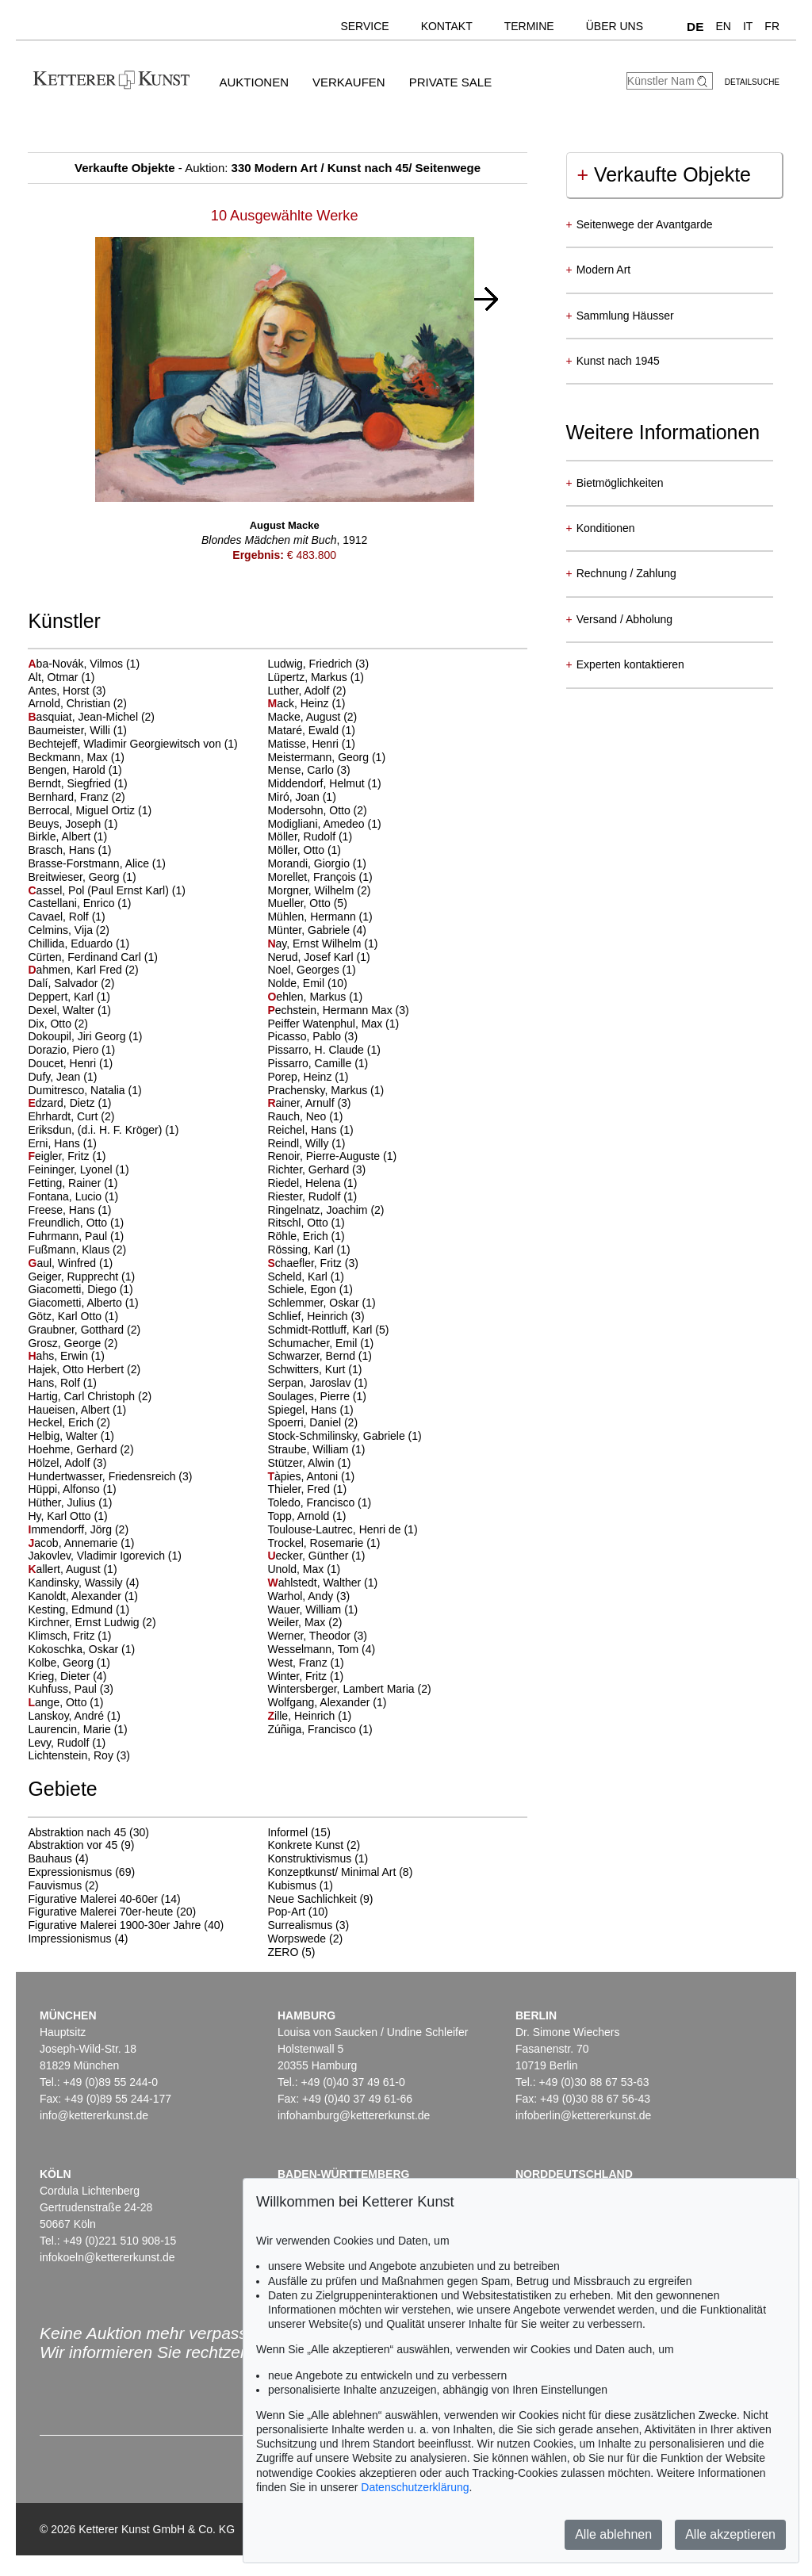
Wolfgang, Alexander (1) (326, 1702)
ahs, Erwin (59, 1355)
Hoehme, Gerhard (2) (80, 1449)
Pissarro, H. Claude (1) (323, 1049)
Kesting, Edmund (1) (78, 1609)
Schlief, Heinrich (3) (315, 1316)
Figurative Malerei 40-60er (92, 1899)
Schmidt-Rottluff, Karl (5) (328, 1329)
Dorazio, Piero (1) (71, 1049)
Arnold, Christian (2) (77, 703)
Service (364, 26)
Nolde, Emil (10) (307, 983)
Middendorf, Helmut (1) (324, 783)
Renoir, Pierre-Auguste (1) (331, 1156)
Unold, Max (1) (303, 1569)
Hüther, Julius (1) (70, 1502)
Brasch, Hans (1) (69, 850)
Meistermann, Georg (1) (326, 757)
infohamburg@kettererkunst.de (354, 2115)
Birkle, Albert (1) (67, 836)
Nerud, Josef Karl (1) (318, 957)
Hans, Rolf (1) (62, 1382)
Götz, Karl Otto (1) (73, 1316)
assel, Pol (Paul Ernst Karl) (99, 890)
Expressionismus (70, 1872)
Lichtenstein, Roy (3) (78, 1755)
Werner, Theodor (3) (317, 1635)
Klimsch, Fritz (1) (69, 1635)
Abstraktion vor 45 (72, 1845)
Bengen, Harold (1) (74, 770)
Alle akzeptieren (730, 2534)
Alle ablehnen (613, 2534)
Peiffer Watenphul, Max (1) (333, 1023)
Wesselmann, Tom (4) (321, 1649)
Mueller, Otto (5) (307, 903)
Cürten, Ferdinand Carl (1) (92, 957)
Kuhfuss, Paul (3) (70, 1688)
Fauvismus (55, 1885)
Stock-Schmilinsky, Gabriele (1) (344, 1436)
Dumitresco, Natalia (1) (84, 1090)
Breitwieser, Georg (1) (82, 877)
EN (722, 26)
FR (771, 26)
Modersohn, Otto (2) (316, 810)
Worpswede (296, 1938)
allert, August (65, 1569)
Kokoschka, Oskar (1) (81, 1649)
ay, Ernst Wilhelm (315, 943)
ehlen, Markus (308, 996)
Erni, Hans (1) (62, 1143)
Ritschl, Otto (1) (305, 1222)
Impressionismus (69, 1938)
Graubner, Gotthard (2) (84, 1329)
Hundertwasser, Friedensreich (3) (110, 1476)
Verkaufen (348, 82)
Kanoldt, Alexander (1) (83, 1596)
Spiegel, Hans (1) (310, 1409)
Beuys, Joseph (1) (72, 823)
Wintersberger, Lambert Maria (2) (349, 1688)
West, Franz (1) (305, 1662)
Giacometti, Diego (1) (80, 1289)
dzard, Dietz (63, 1103)
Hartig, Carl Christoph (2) (89, 1396)
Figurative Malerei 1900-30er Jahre (114, 1925)
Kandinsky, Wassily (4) (83, 1582)
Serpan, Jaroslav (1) (317, 1382)
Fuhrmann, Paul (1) (76, 1236)
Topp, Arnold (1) (306, 1516)
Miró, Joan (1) (301, 796)
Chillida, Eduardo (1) (78, 943)
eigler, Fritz (60, 1156)
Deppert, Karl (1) (68, 996)
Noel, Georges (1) (311, 969)
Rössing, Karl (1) (308, 1249)
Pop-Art (285, 1911)
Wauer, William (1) (312, 1609)
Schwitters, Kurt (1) (314, 1369)
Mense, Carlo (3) (308, 770)
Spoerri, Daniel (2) (312, 1422)
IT (748, 26)
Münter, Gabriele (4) (316, 930)
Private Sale (450, 82)
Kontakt (447, 26)
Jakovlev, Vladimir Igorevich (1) (104, 1555)
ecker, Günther (309, 1555)
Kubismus (291, 1885)
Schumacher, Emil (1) (320, 1343)
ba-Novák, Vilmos (76, 663)
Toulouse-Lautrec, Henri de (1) (342, 1529)
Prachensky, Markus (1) (325, 1090)
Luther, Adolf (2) (306, 690)
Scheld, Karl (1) (305, 1276)
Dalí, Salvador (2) (71, 983)
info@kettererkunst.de (94, 2115)
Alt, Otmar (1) (61, 677)
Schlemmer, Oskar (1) (321, 1302)
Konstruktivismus (309, 1858)
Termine (529, 26)
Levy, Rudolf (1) (66, 1742)
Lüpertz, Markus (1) (315, 677)
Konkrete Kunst (305, 1845)
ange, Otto (59, 1702)
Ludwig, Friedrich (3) (318, 663)
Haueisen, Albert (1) (77, 1409)
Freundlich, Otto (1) (76, 1222)
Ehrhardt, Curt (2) (71, 1116)
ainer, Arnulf (302, 1103)
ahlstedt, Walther (315, 1582)
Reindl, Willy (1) (306, 1143)
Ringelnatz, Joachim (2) (325, 1210)
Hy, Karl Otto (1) (67, 1516)
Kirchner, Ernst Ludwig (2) (91, 1622)
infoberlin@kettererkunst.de (583, 2115)
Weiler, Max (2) (304, 1622)
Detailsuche (752, 82)
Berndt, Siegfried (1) (77, 783)
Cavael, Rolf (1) (66, 916)
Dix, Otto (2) (57, 1023)
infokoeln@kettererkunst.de (107, 2257)
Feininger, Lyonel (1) (78, 1169)
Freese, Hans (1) (69, 1210)
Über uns (614, 26)
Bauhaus (49, 1858)
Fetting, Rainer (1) (72, 1183)
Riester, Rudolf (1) (312, 1196)
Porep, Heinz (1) (307, 1076)
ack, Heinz (299, 703)
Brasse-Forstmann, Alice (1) (97, 863)
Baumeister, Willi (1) (77, 730)
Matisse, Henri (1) (310, 743)
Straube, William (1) (316, 1449)
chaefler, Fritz (305, 1263)
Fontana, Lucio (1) (73, 1196)
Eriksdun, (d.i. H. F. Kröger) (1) (103, 1129)
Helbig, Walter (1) (70, 1436)
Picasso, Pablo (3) (312, 1036)
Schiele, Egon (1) (309, 1289)
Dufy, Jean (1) (62, 1076)
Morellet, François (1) (319, 877)
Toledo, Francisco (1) (319, 1502)
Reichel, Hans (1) (310, 1129)
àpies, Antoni (304, 1476)
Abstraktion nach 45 (77, 1832)
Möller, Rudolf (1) (309, 836)
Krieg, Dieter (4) (67, 1676)
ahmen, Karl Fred (76, 969)
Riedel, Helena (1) (312, 1183)
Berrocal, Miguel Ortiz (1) (89, 810)
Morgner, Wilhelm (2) (318, 890)
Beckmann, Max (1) (76, 757)
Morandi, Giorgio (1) (316, 863)
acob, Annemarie (74, 1543)
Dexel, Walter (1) (69, 1010)
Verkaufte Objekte (664, 174)
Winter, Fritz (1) (305, 1676)
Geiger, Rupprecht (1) (81, 1276)
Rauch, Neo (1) (305, 1116)
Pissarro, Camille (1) (317, 1063)
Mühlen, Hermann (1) (319, 916)
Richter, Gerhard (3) (316, 1169)
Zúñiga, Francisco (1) (319, 1729)
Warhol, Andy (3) (308, 1596)
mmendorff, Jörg (71, 1529)
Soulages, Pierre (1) (316, 1396)
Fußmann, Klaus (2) (77, 1249)
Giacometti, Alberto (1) (83, 1302)
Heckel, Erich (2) (68, 1422)
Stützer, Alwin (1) (308, 1462)
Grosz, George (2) (72, 1343)
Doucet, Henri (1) (70, 1063)
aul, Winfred (63, 1263)
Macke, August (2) (312, 716)
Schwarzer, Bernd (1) (319, 1355)
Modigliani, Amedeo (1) (324, 823)
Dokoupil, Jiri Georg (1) (85, 1036)
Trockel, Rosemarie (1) (323, 1543)
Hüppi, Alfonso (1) (72, 1489)
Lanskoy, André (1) (74, 1715)
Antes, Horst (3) (66, 690)
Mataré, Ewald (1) (310, 730)
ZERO (282, 1952)
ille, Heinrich (302, 1715)
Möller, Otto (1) (304, 850)
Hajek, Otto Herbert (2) (84, 1369)
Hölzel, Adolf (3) (67, 1462)
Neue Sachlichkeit (311, 1899)
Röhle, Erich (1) (305, 1236)
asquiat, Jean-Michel (84, 716)
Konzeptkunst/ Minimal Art (331, 1872)
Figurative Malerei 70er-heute (100, 1911)
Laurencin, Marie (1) (77, 1729)
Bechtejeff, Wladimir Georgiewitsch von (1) (132, 743)
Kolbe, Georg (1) (69, 1662)
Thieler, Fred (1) (307, 1489)
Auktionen (254, 82)
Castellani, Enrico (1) (79, 903)
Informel (287, 1832)
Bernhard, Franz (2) (76, 796)
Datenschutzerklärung (415, 2487)
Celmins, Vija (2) (68, 930)
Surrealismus (299, 1925)
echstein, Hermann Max (331, 1010)
